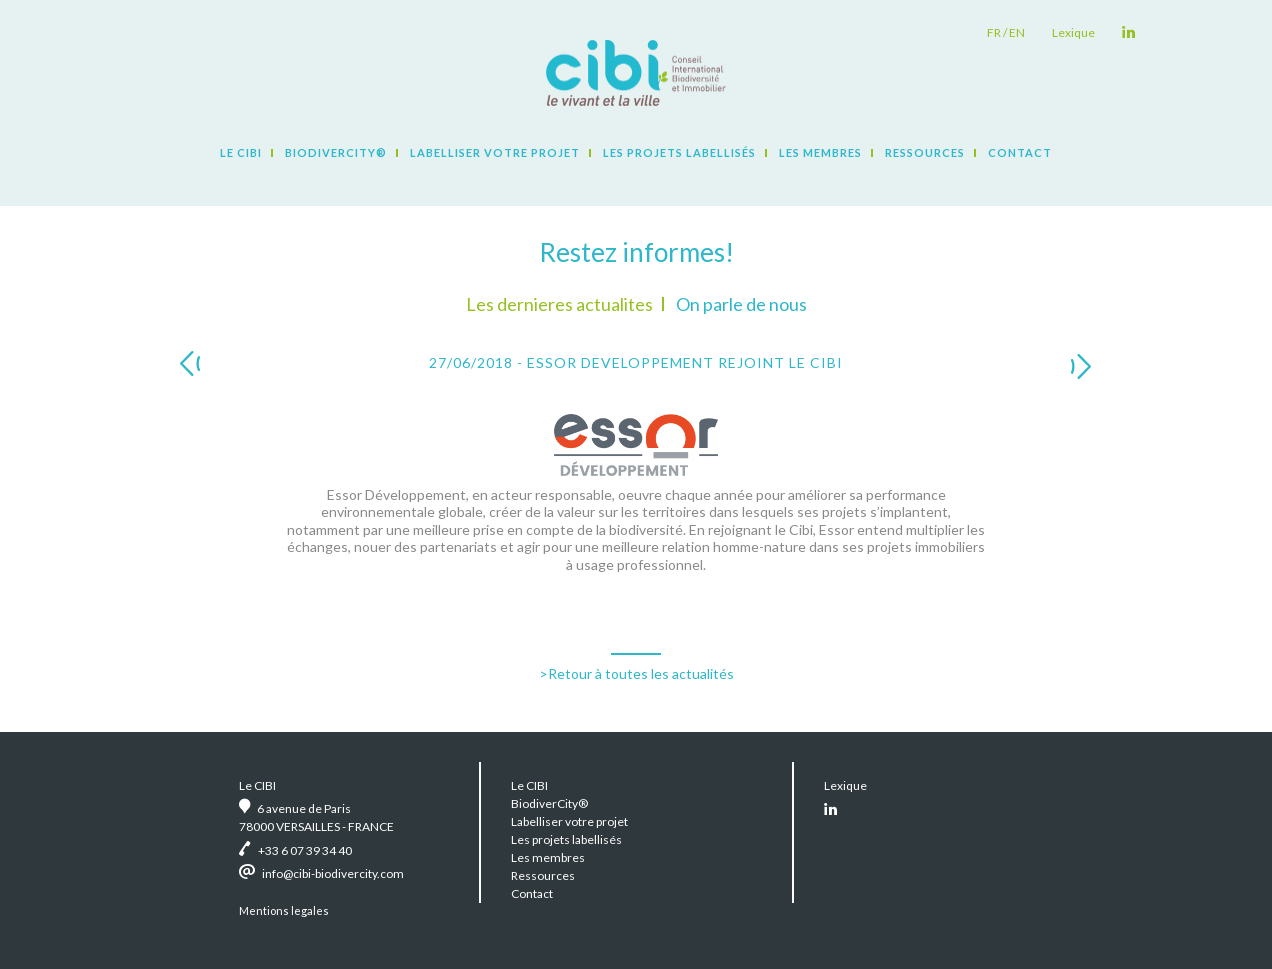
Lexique (1073, 32)
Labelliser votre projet (495, 152)
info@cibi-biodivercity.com (333, 873)
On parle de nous (741, 304)
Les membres (820, 152)
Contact (1020, 152)
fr (994, 32)
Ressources (925, 152)
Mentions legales (284, 910)
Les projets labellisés (679, 152)
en (1017, 32)
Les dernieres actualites (559, 304)
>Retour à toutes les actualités (636, 673)
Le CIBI (241, 152)
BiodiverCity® (336, 152)
